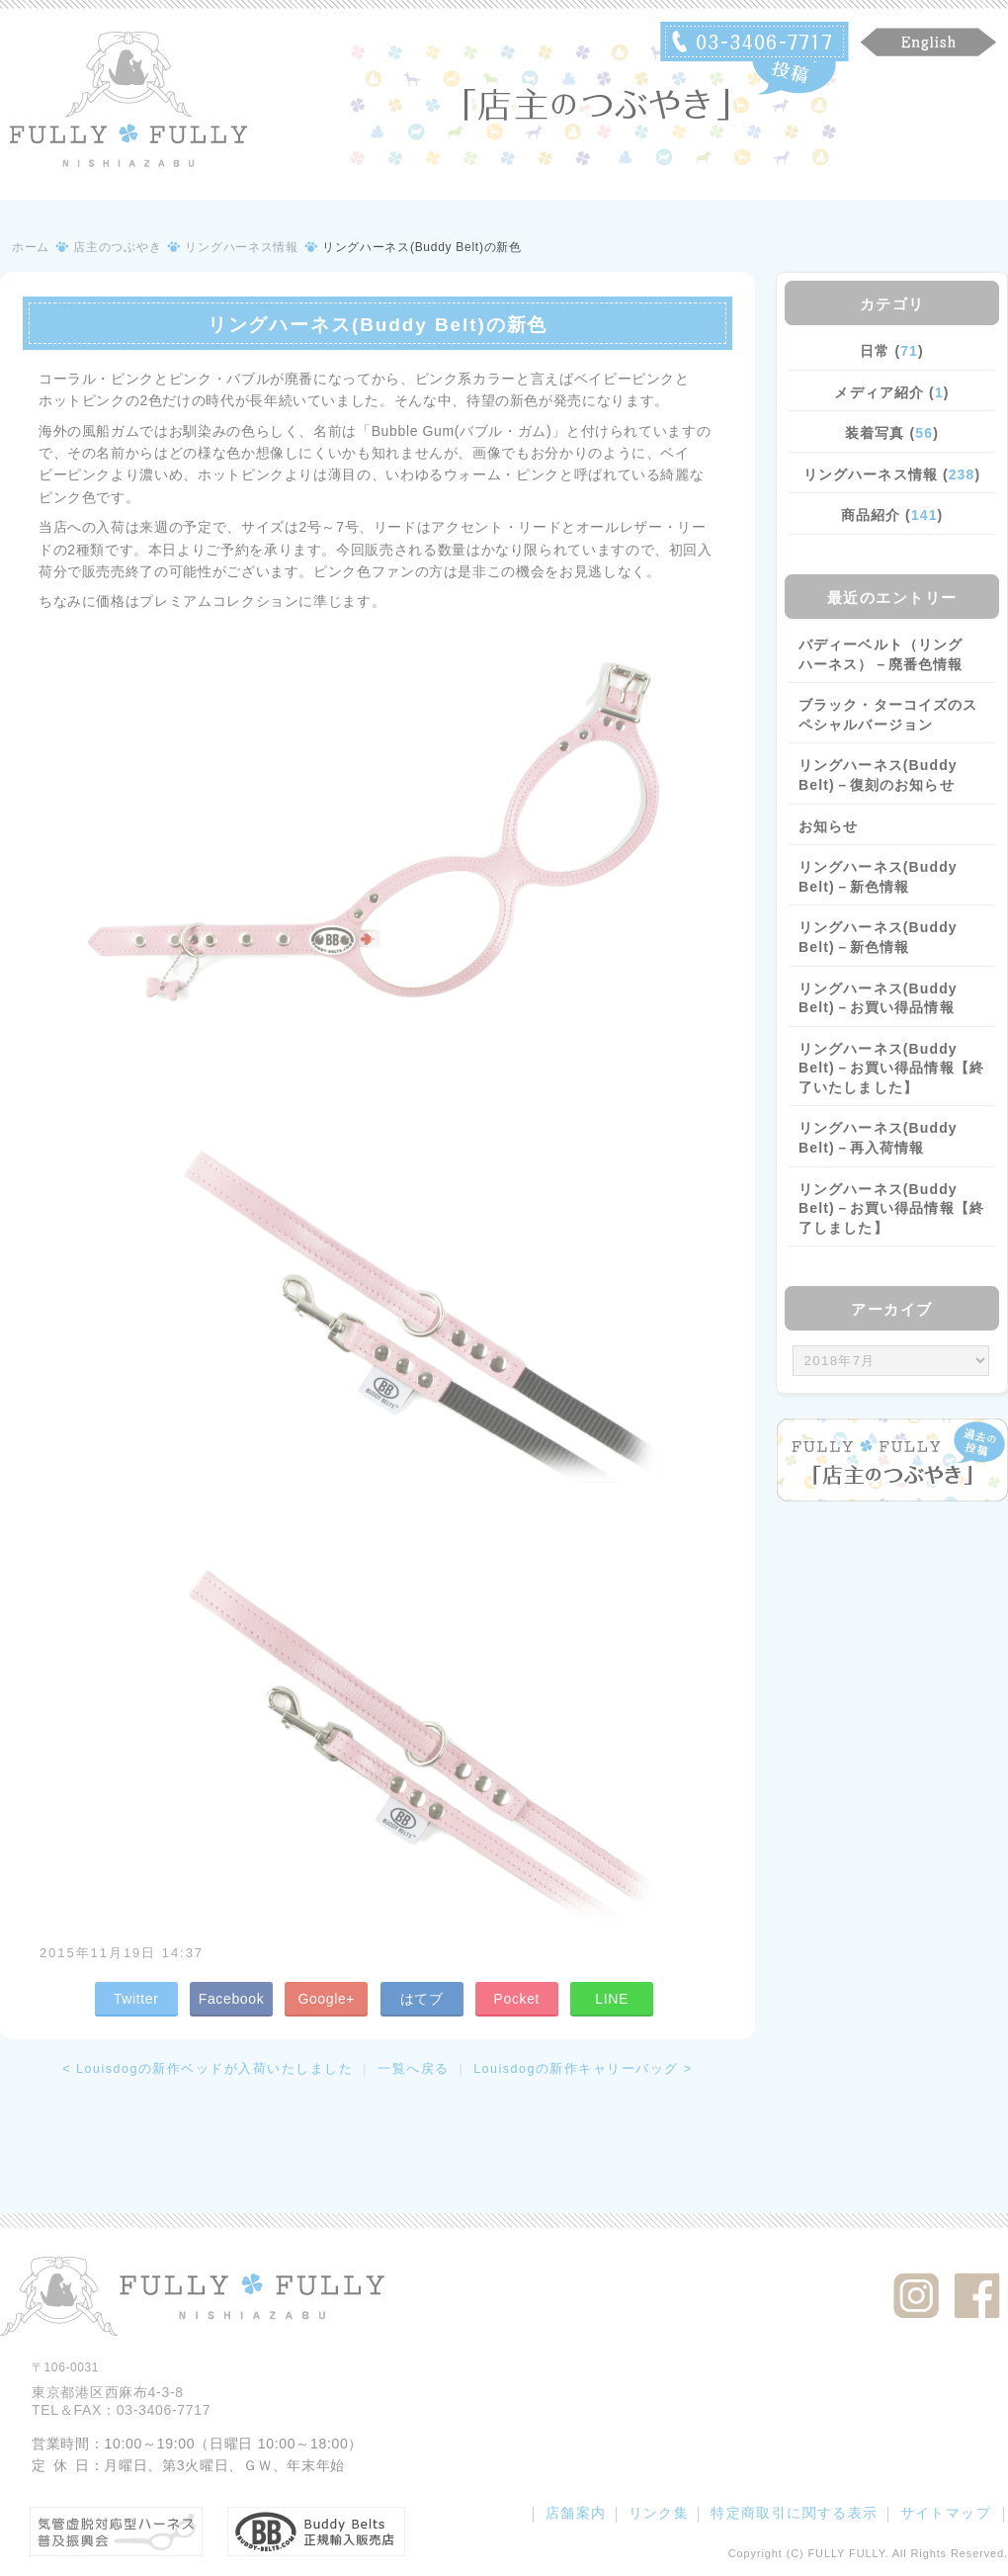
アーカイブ (892, 1309)
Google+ (326, 1999)
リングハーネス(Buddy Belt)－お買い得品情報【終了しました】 (891, 1208)
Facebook (232, 1999)
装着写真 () (892, 433)
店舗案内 (576, 2513)
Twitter (136, 1999)
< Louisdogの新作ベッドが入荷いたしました (207, 2069)
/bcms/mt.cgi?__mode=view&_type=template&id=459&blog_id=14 (891, 1361)
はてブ (422, 1999)
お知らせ (828, 826)
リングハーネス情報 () (891, 474)
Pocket (516, 1999)
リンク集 (659, 2513)
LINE (612, 1999)
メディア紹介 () (891, 392)
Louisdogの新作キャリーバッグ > (583, 2069)
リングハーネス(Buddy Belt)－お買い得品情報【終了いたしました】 (891, 1068)
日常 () (892, 351)
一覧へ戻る (414, 2069)
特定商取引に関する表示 (794, 2513)
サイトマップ (945, 2513)
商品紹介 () (892, 515)
